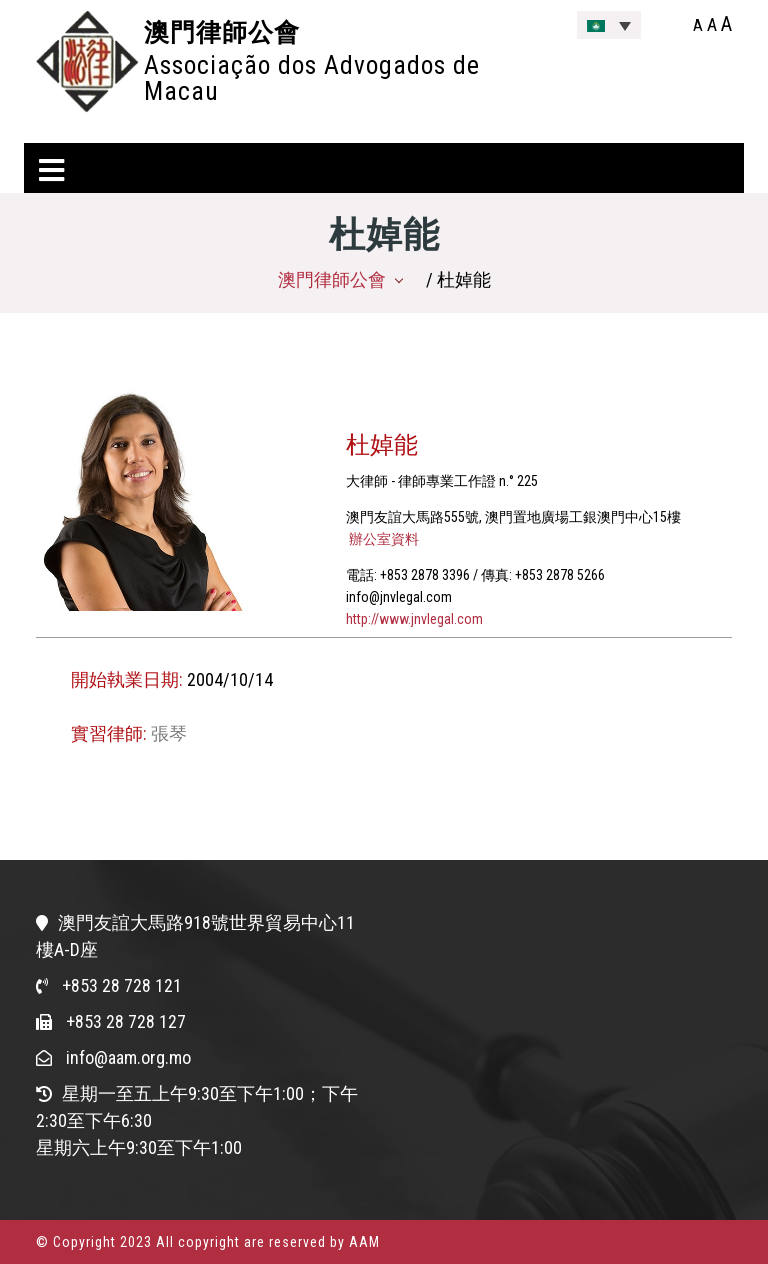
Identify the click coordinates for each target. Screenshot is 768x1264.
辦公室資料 (382, 539)
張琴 (169, 733)
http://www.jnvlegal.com (414, 619)
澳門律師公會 (222, 32)
